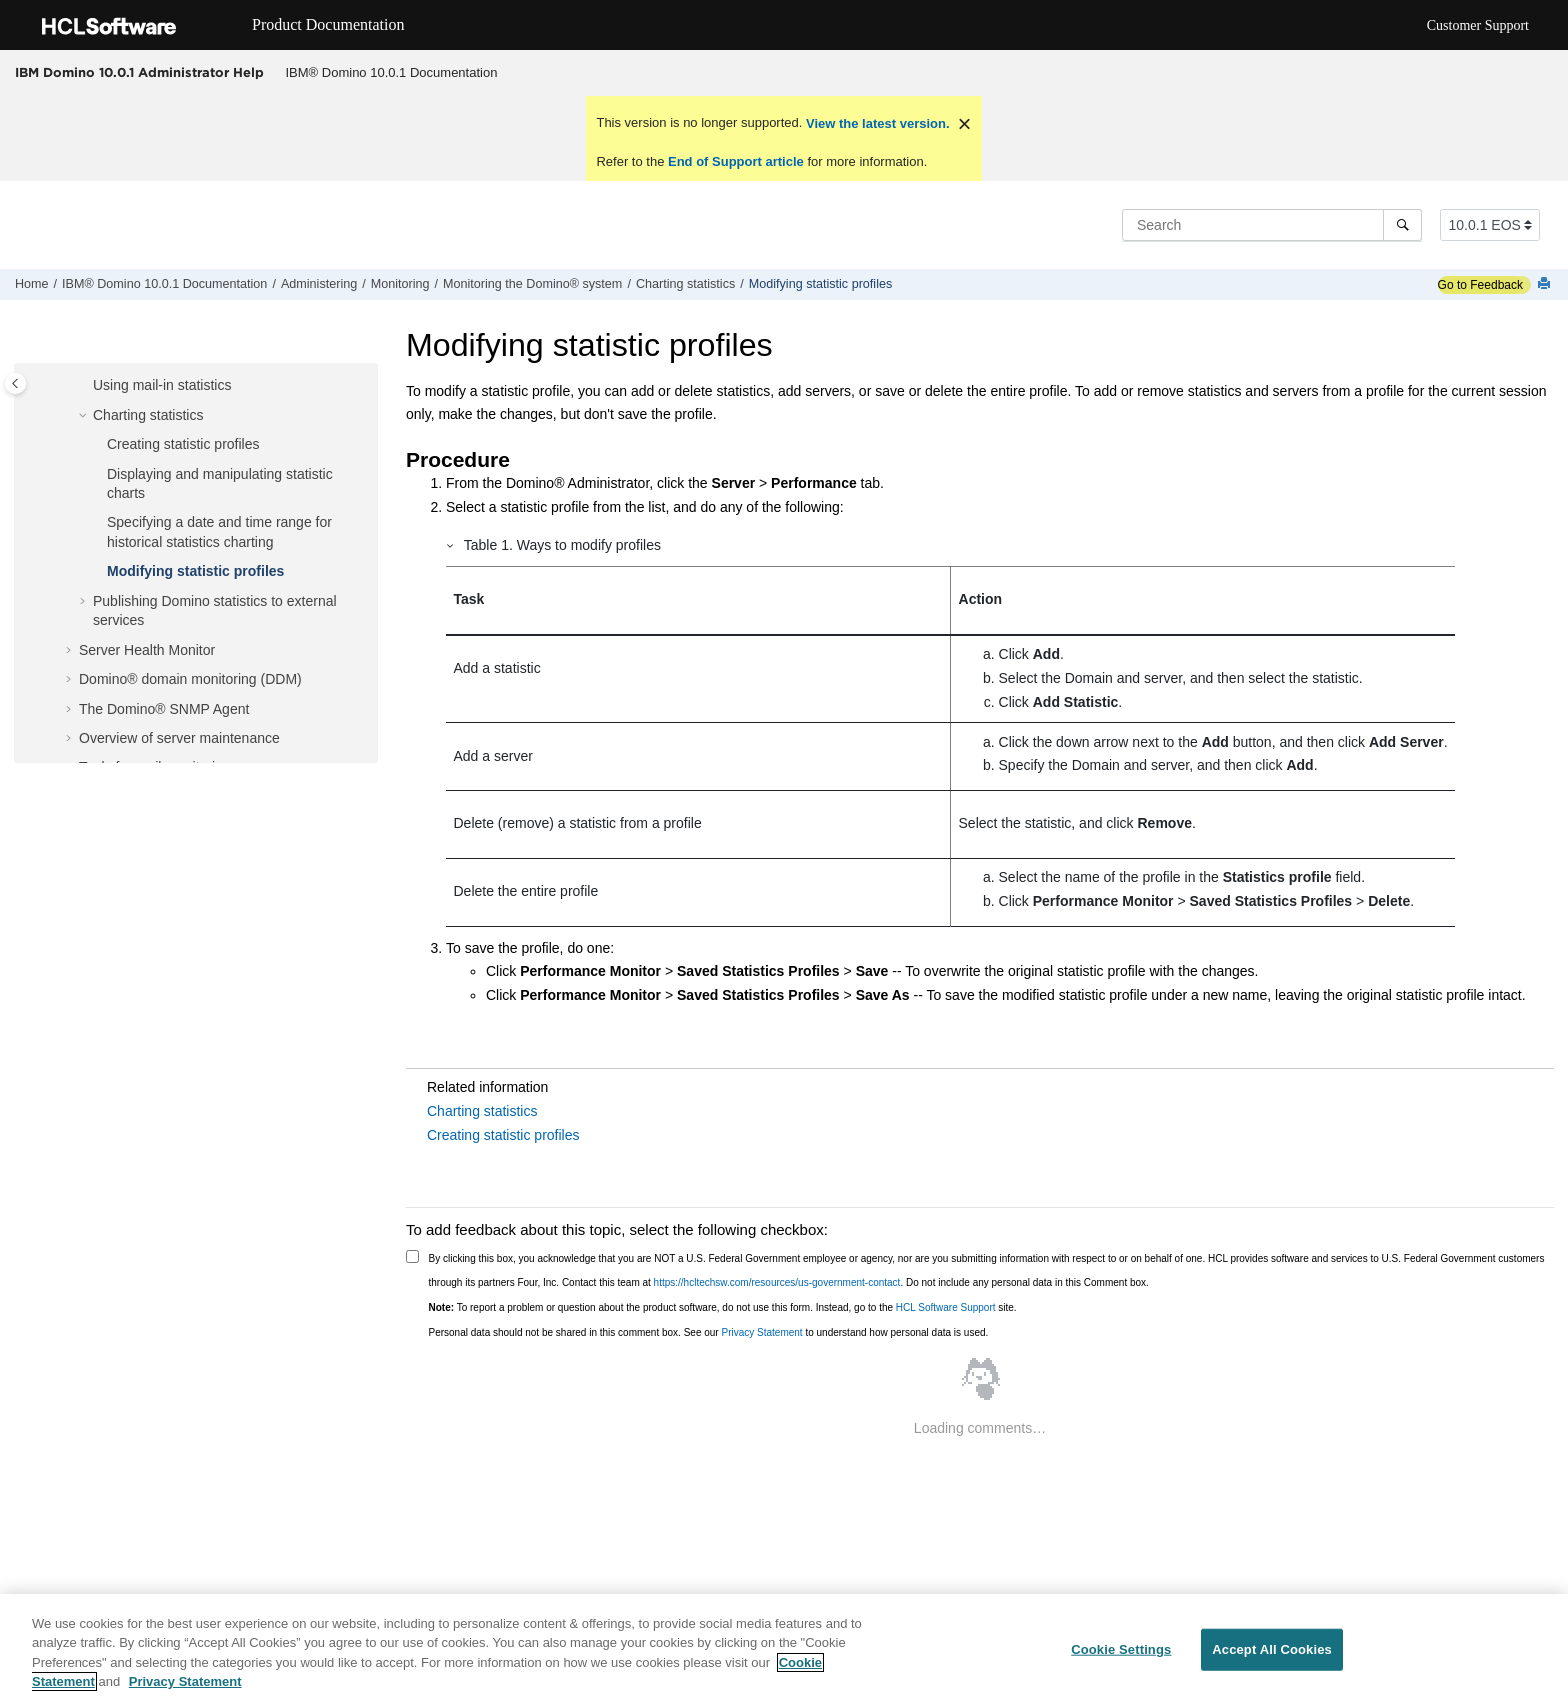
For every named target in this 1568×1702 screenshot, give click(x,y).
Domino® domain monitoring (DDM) (190, 679)
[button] (85, 386)
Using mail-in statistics (162, 385)
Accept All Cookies (1272, 1649)
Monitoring (400, 284)
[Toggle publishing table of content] (15, 383)
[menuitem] (391, 73)
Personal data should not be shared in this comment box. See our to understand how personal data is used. (709, 1332)
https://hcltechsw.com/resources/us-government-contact (777, 1282)
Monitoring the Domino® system (532, 284)
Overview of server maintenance (179, 738)
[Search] (1402, 225)
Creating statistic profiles (183, 444)
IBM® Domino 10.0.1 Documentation (392, 72)
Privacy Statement (761, 1332)
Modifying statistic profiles (820, 284)
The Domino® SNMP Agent (164, 709)
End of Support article (735, 161)
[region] (784, 1648)
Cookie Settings (1121, 1649)
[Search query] (1272, 225)
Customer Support (1478, 25)
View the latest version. (875, 123)
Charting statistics (685, 284)
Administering (319, 284)
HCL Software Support (946, 1307)
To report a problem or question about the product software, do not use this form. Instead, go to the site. (723, 1307)
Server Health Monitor (147, 650)
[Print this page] (1546, 284)
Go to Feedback (1480, 285)
